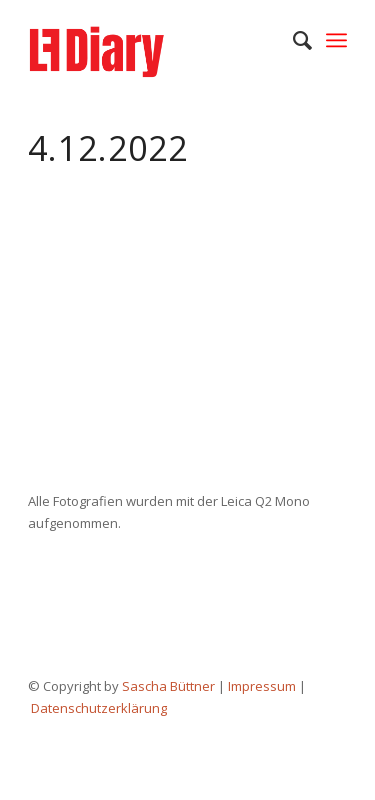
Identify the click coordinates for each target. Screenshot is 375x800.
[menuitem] (292, 40)
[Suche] (292, 40)
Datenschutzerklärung (99, 708)
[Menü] (336, 40)
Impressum (262, 686)
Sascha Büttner (168, 686)
